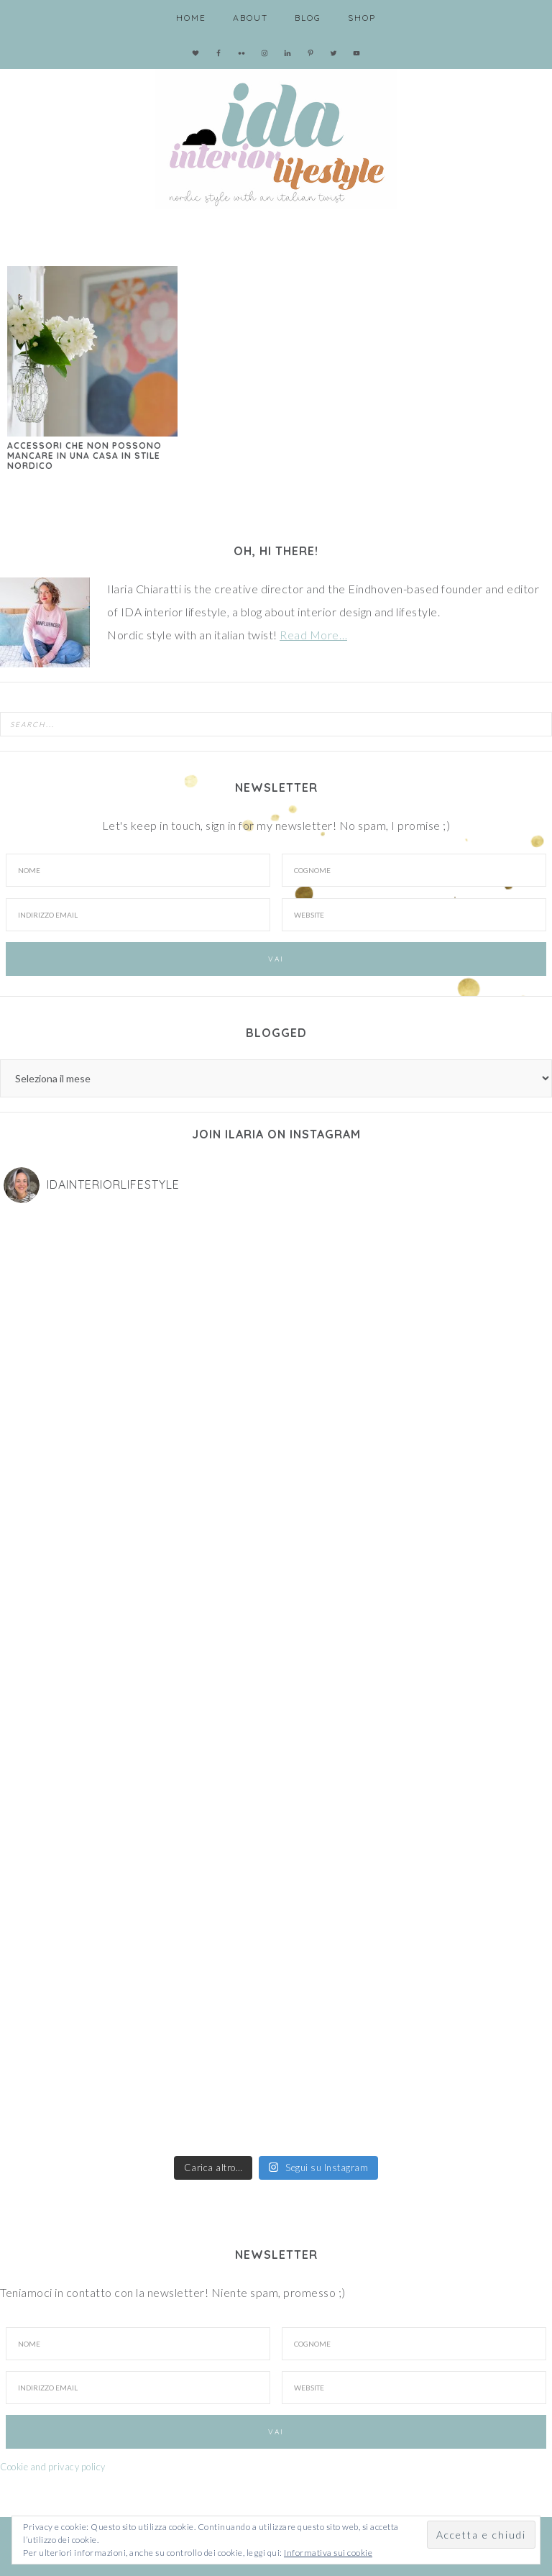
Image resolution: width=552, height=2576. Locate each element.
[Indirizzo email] (138, 914)
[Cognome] (414, 870)
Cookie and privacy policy (53, 2466)
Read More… (313, 634)
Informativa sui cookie (328, 2552)
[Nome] (138, 870)
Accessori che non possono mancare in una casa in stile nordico (84, 456)
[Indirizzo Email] (138, 2387)
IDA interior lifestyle (276, 137)
